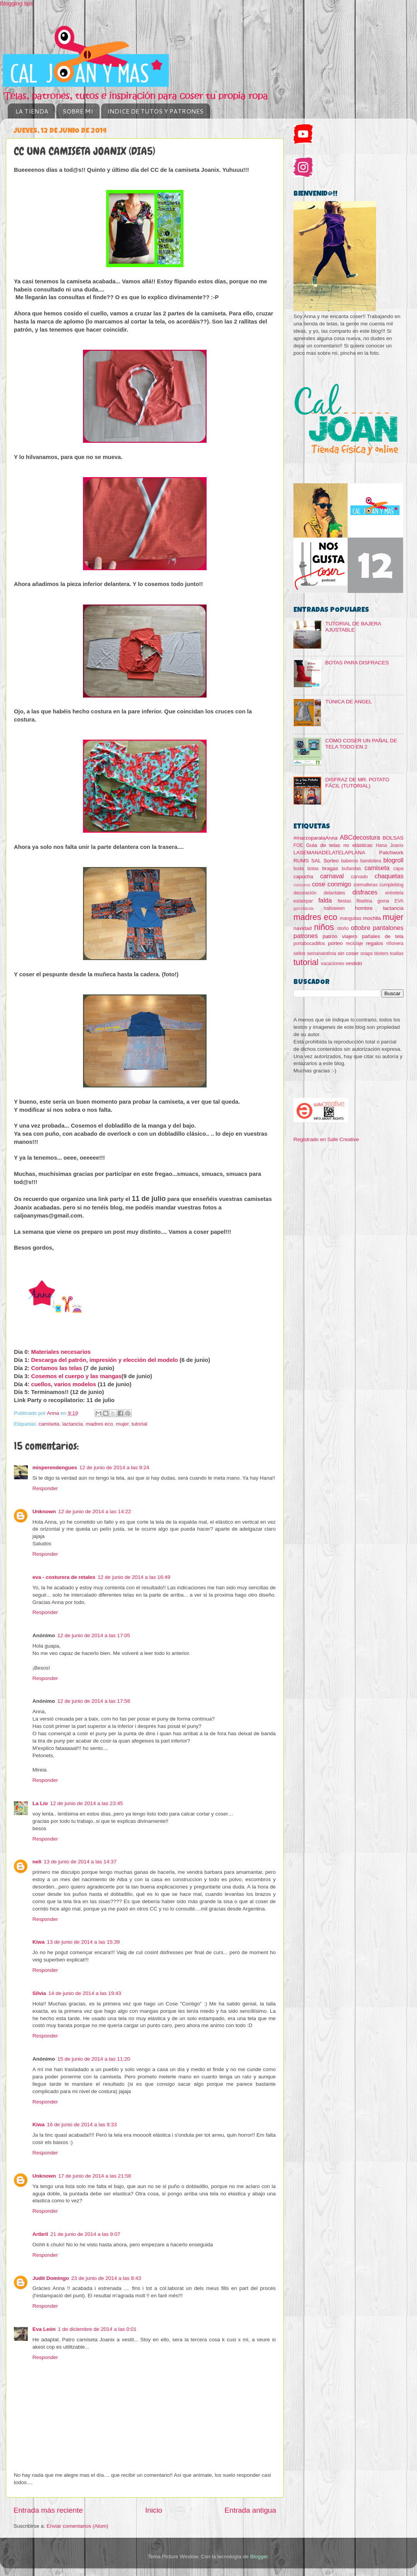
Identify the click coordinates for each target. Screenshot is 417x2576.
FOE (298, 845)
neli (36, 1862)
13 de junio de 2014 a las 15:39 (83, 1942)
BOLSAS (393, 838)
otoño (343, 928)
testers (381, 953)
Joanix (396, 845)
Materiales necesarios (61, 1352)
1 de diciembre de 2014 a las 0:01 (97, 2329)
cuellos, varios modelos (63, 1384)
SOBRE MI (78, 111)
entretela (394, 893)
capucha (303, 876)
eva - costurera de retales (63, 1577)
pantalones (388, 927)
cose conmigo (331, 884)
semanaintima (321, 953)
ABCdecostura (360, 837)
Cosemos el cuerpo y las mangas (76, 1376)
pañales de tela (382, 936)
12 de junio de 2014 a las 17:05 (94, 1635)
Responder (45, 1488)
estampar (303, 901)
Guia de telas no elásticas (339, 845)
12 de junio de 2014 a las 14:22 (94, 1511)
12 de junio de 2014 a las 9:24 (114, 1467)
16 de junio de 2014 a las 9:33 (82, 2124)
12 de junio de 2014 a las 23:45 (86, 1803)
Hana (381, 845)
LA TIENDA (31, 111)
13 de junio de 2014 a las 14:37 (80, 1862)
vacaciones (332, 963)
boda (298, 868)
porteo (335, 943)
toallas (396, 953)
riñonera (394, 943)
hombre (364, 908)
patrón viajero (340, 936)
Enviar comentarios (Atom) (77, 2526)
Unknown (44, 1511)
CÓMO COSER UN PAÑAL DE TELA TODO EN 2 (361, 744)
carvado (359, 876)
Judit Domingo (50, 2278)
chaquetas (389, 875)
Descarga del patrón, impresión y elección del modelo (104, 1360)
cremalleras (365, 884)
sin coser (348, 953)
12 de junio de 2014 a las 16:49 (134, 1577)
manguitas (350, 918)
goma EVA (391, 901)
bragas (330, 868)
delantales (334, 893)
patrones (305, 935)
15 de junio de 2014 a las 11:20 (94, 2059)
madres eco (99, 1424)
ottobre (360, 927)
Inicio (153, 2510)
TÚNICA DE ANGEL (348, 702)
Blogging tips (16, 3)
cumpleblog (391, 884)
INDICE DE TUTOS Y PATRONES (155, 111)
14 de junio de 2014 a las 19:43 (84, 1993)
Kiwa (38, 1942)
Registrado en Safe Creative (326, 1139)
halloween (334, 908)
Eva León (44, 2329)
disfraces (365, 892)
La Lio (40, 1803)
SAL (316, 861)
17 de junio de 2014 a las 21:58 (94, 2176)
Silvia (39, 1993)
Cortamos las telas (56, 1368)
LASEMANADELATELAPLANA (329, 852)
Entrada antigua (250, 2510)
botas (313, 868)
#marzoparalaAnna (315, 838)
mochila (372, 918)
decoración (304, 893)
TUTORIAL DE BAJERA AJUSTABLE (353, 627)
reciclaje (354, 943)
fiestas (344, 901)
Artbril (40, 2234)
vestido (354, 963)
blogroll (393, 860)
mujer (122, 1424)
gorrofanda (303, 908)
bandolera (370, 861)
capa (398, 868)
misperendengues (54, 1467)
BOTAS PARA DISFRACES (357, 663)
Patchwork (391, 852)
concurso (301, 884)
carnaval (332, 875)
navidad (302, 928)
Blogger (259, 2556)
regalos (374, 943)
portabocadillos (309, 943)
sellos (299, 953)
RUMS (301, 861)
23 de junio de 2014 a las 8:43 (106, 2278)
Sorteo (331, 861)
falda (325, 900)
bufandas (351, 868)
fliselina (364, 901)
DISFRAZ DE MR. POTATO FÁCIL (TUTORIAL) (357, 783)
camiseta (49, 1424)
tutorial (139, 1424)
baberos (349, 861)
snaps (366, 953)
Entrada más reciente (48, 2510)
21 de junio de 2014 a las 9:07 (85, 2234)
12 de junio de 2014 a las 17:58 (94, 1701)
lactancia (72, 1424)
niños (324, 927)
